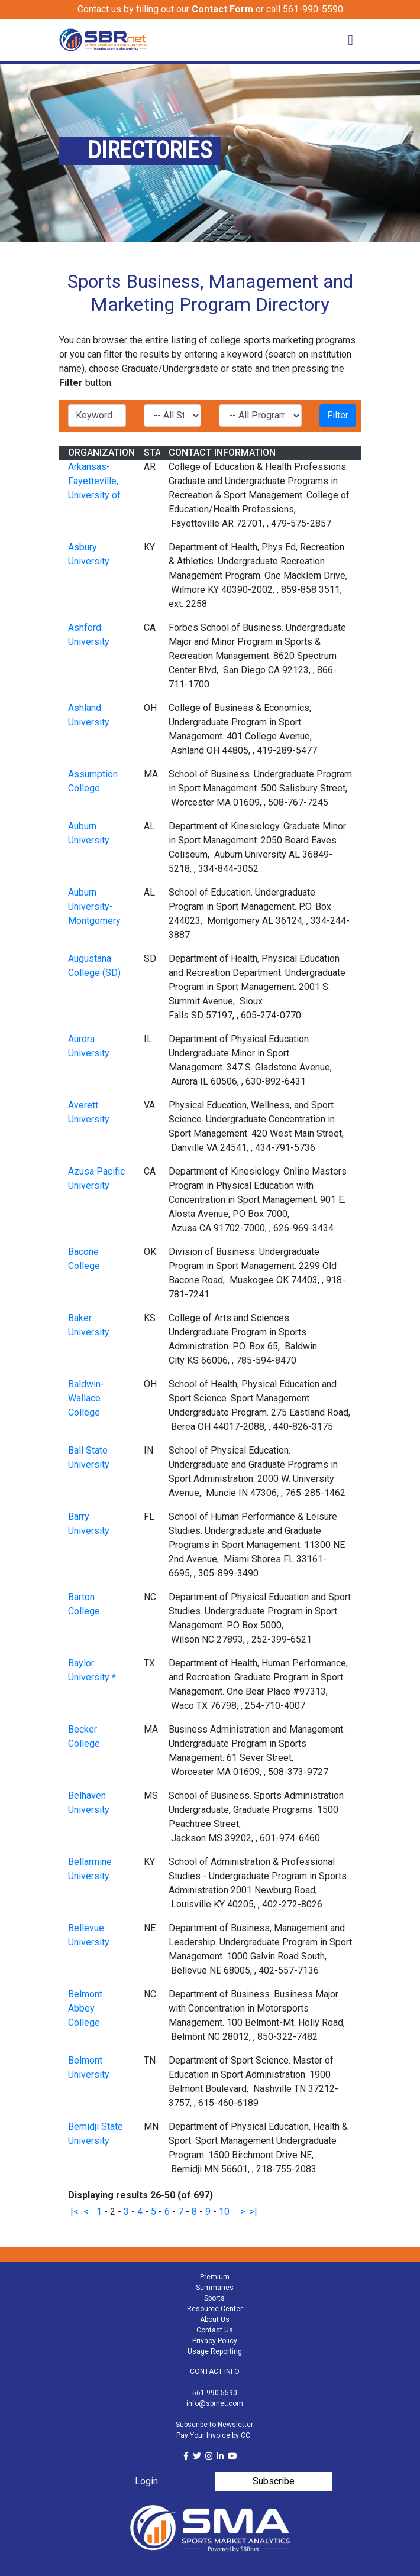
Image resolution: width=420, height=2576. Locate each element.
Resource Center (215, 2309)
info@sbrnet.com (214, 2403)
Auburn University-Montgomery (94, 906)
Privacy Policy (214, 2341)
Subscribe (274, 2481)
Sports (214, 2298)
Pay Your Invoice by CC (213, 2435)
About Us (215, 2319)
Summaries (215, 2287)
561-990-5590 (214, 2393)
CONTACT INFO (215, 2371)
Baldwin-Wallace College (86, 1398)
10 (224, 2211)
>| (253, 2211)
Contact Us (214, 2330)
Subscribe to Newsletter (214, 2425)
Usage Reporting (215, 2351)
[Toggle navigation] (350, 40)
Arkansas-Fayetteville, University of (94, 481)
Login (146, 2481)
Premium (215, 2277)
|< (74, 2211)
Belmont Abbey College (85, 2008)
